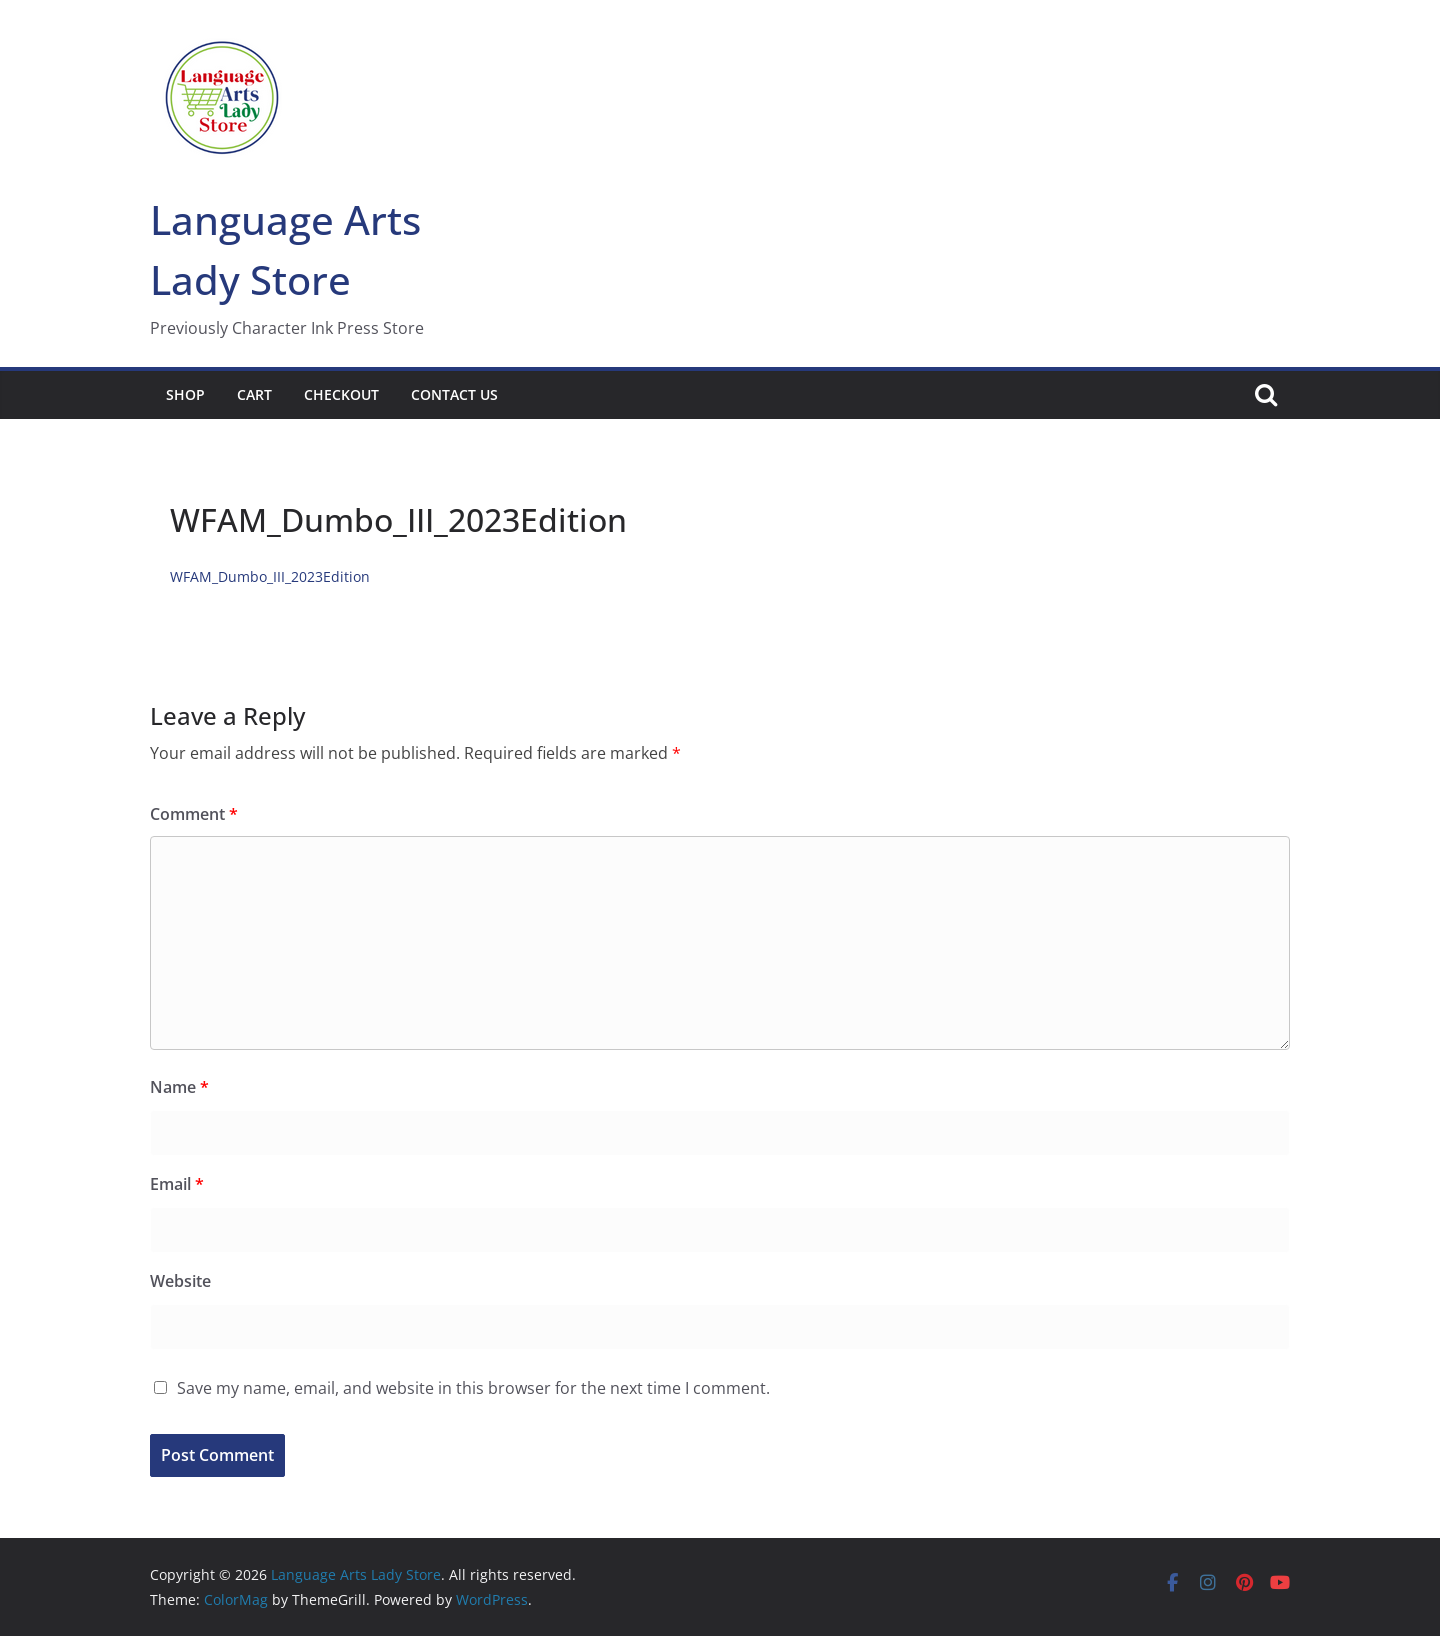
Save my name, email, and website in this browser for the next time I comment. (473, 1388)
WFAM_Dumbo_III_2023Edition (270, 576)
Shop (185, 394)
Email (177, 1184)
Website (180, 1281)
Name (179, 1087)
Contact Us (454, 394)
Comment (194, 814)
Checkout (341, 394)
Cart (254, 394)
